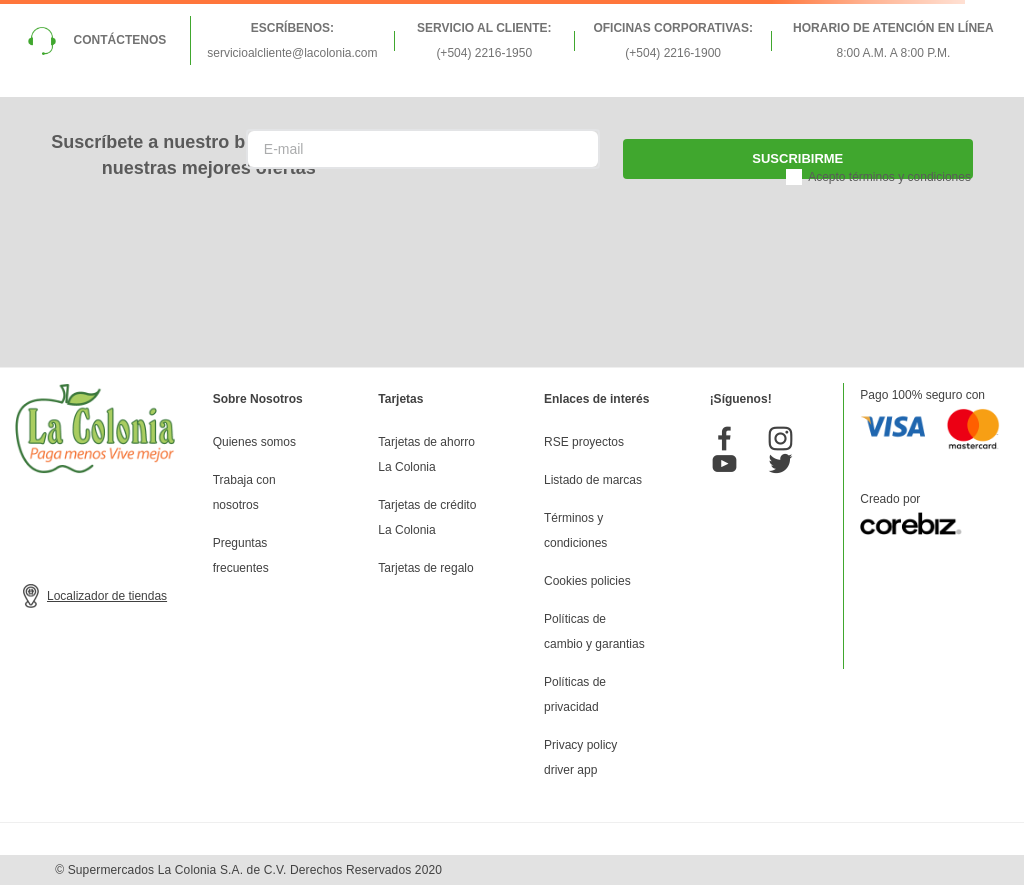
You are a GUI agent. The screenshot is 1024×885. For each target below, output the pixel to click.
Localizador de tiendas (107, 596)
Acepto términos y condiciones (889, 177)
